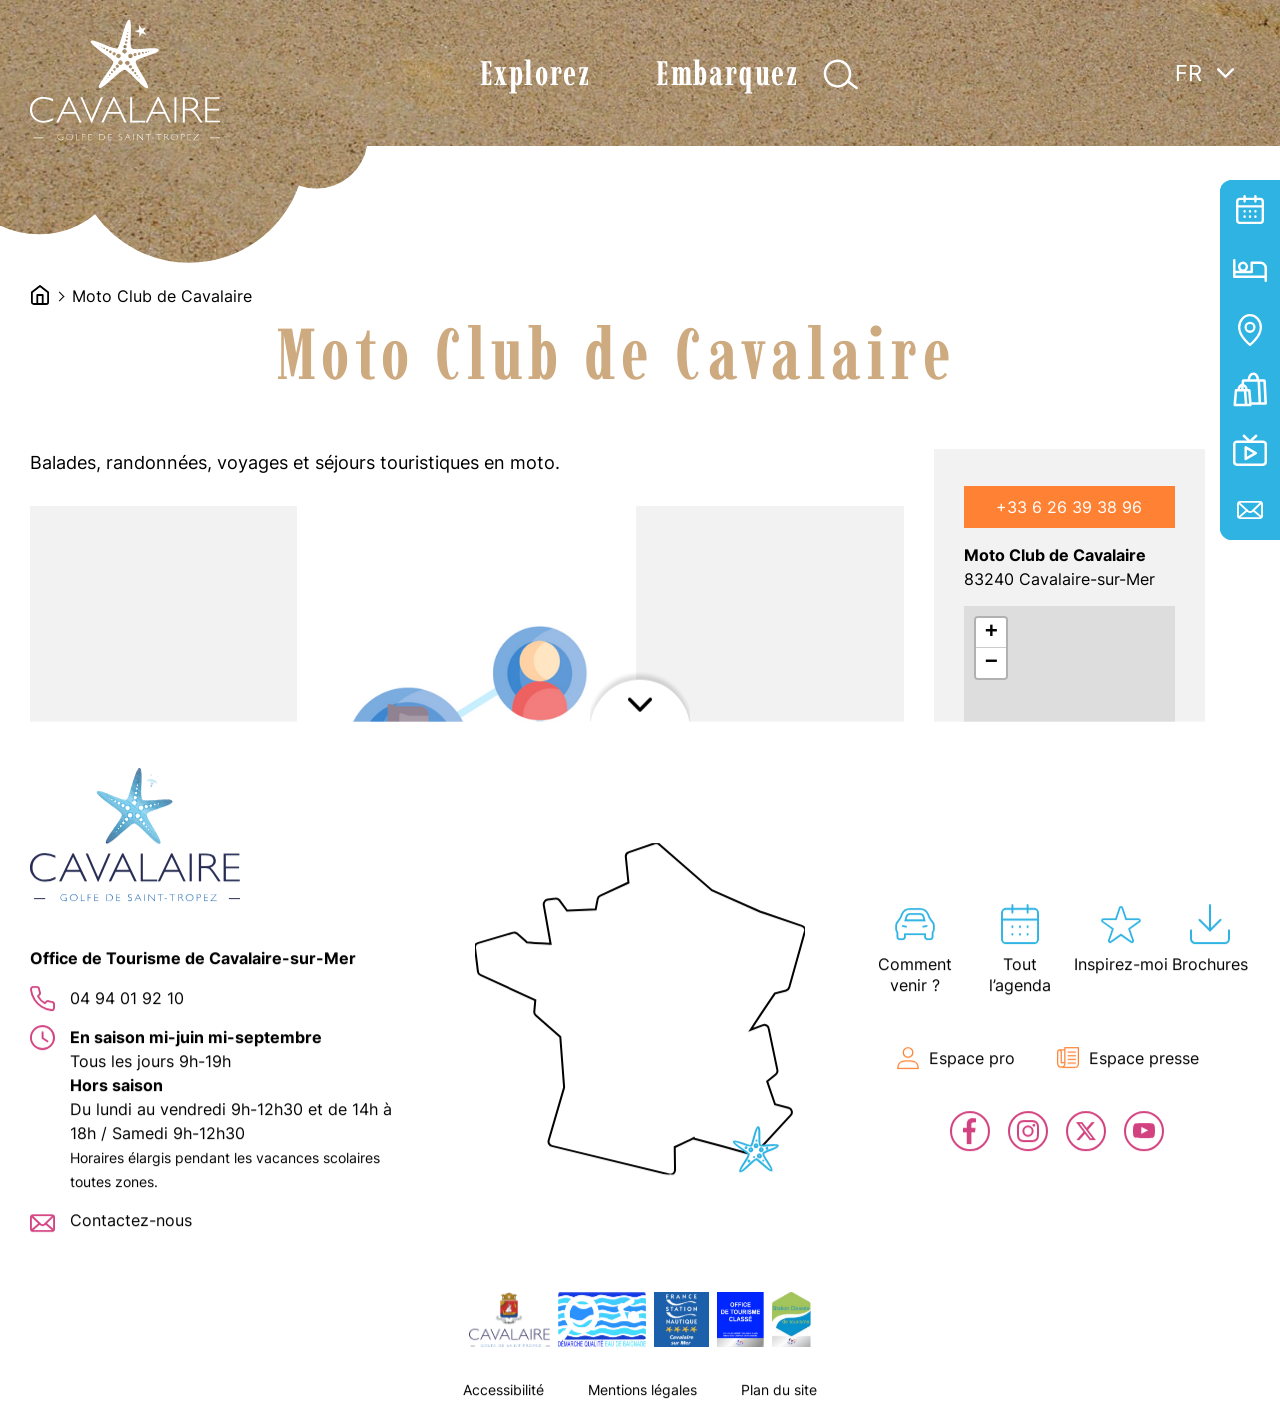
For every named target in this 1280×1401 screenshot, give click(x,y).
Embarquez (727, 73)
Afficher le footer (640, 1376)
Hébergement (1250, 270)
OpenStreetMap (1110, 931)
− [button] (991, 663)
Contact (1250, 510)
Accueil (40, 295)
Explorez (535, 73)
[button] (210, 1044)
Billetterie (1250, 390)
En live (1250, 450)
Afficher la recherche (840, 74)
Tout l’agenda (1250, 210)
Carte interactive (1250, 330)
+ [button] (991, 633)
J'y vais (1035, 889)
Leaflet (985, 931)
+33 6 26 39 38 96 (1069, 507)
